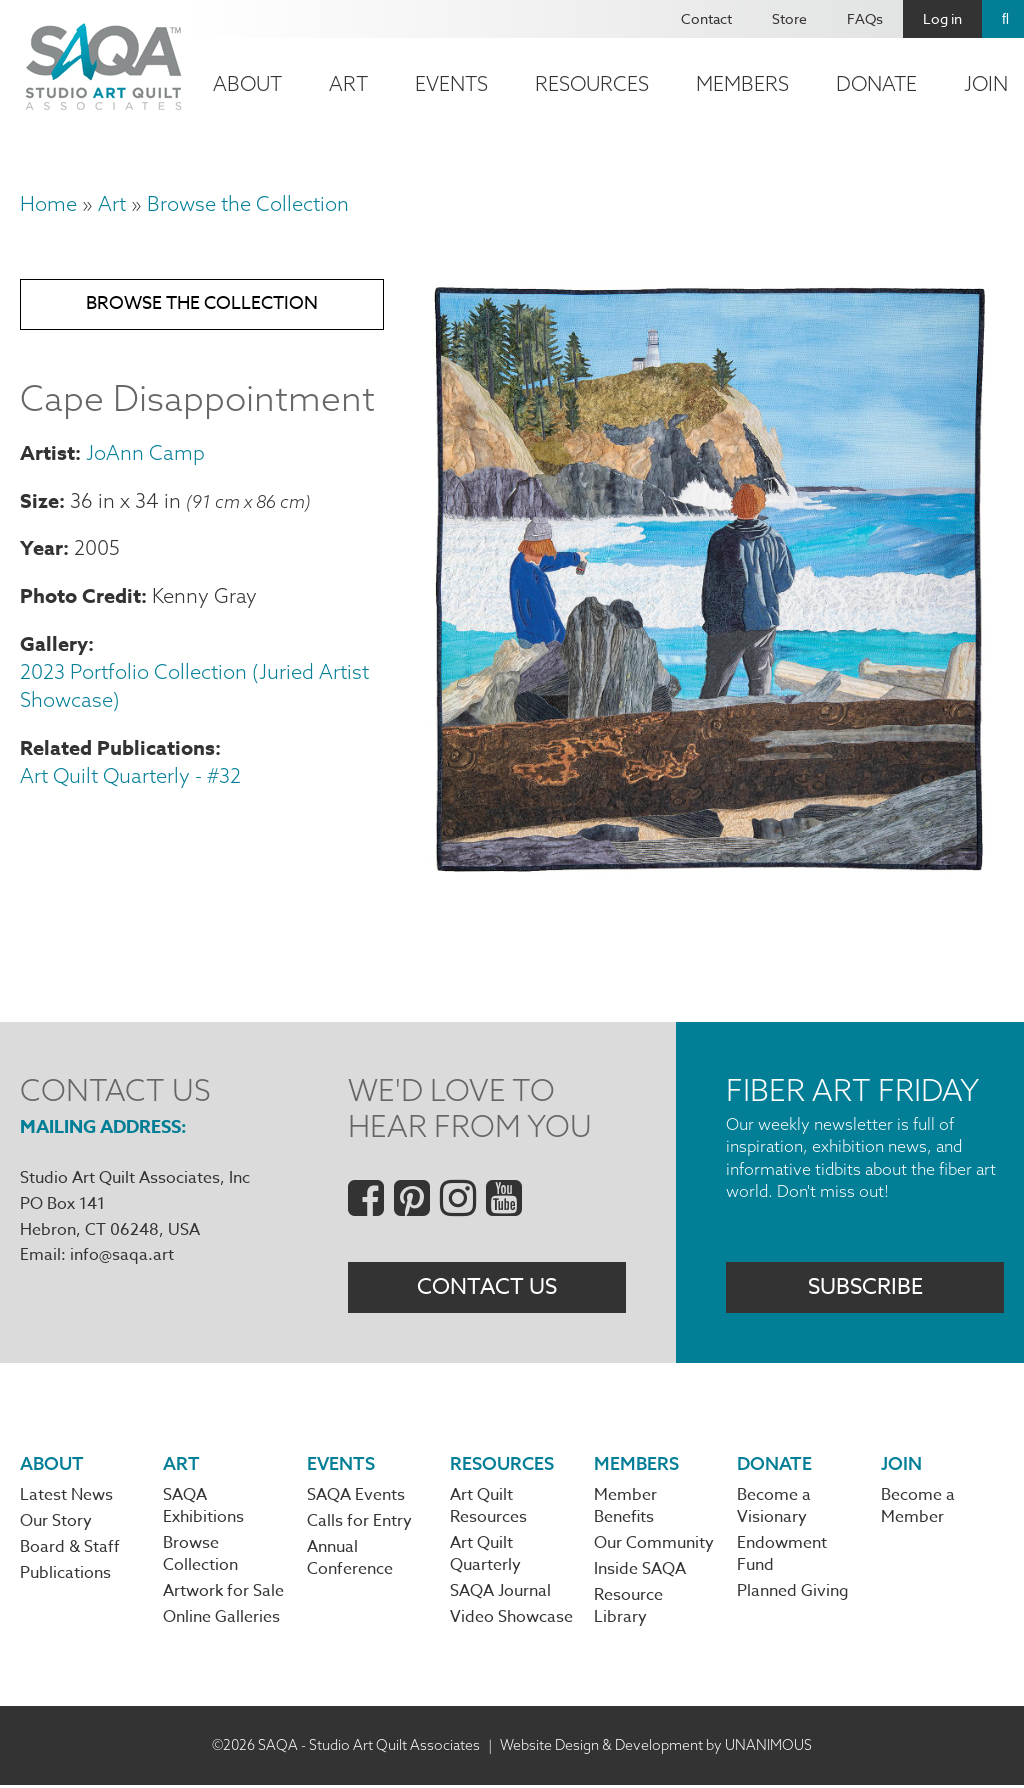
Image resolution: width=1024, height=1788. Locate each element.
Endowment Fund (782, 1556)
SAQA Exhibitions (203, 1508)
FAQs (865, 18)
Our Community (654, 1545)
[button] (709, 874)
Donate (876, 83)
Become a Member (918, 1508)
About (247, 83)
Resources (592, 83)
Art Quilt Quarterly (485, 1556)
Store (789, 18)
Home (48, 203)
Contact (706, 18)
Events (451, 83)
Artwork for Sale (223, 1594)
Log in (942, 18)
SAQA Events (356, 1497)
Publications (65, 1576)
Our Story (56, 1523)
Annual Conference (350, 1561)
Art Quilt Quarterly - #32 (130, 777)
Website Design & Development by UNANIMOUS (656, 1747)
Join (901, 1464)
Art (348, 83)
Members (742, 83)
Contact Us (487, 1288)
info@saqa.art (122, 1255)
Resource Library (628, 1609)
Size (39, 502)
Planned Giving (793, 1594)
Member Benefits (625, 1508)
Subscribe (865, 1288)
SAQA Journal (500, 1594)
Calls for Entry (359, 1523)
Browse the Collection (248, 203)
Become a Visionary (774, 1508)
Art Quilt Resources (488, 1508)
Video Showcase (511, 1620)
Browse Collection (200, 1556)
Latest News (66, 1497)
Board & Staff (70, 1550)
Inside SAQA (640, 1572)
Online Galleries (221, 1620)
